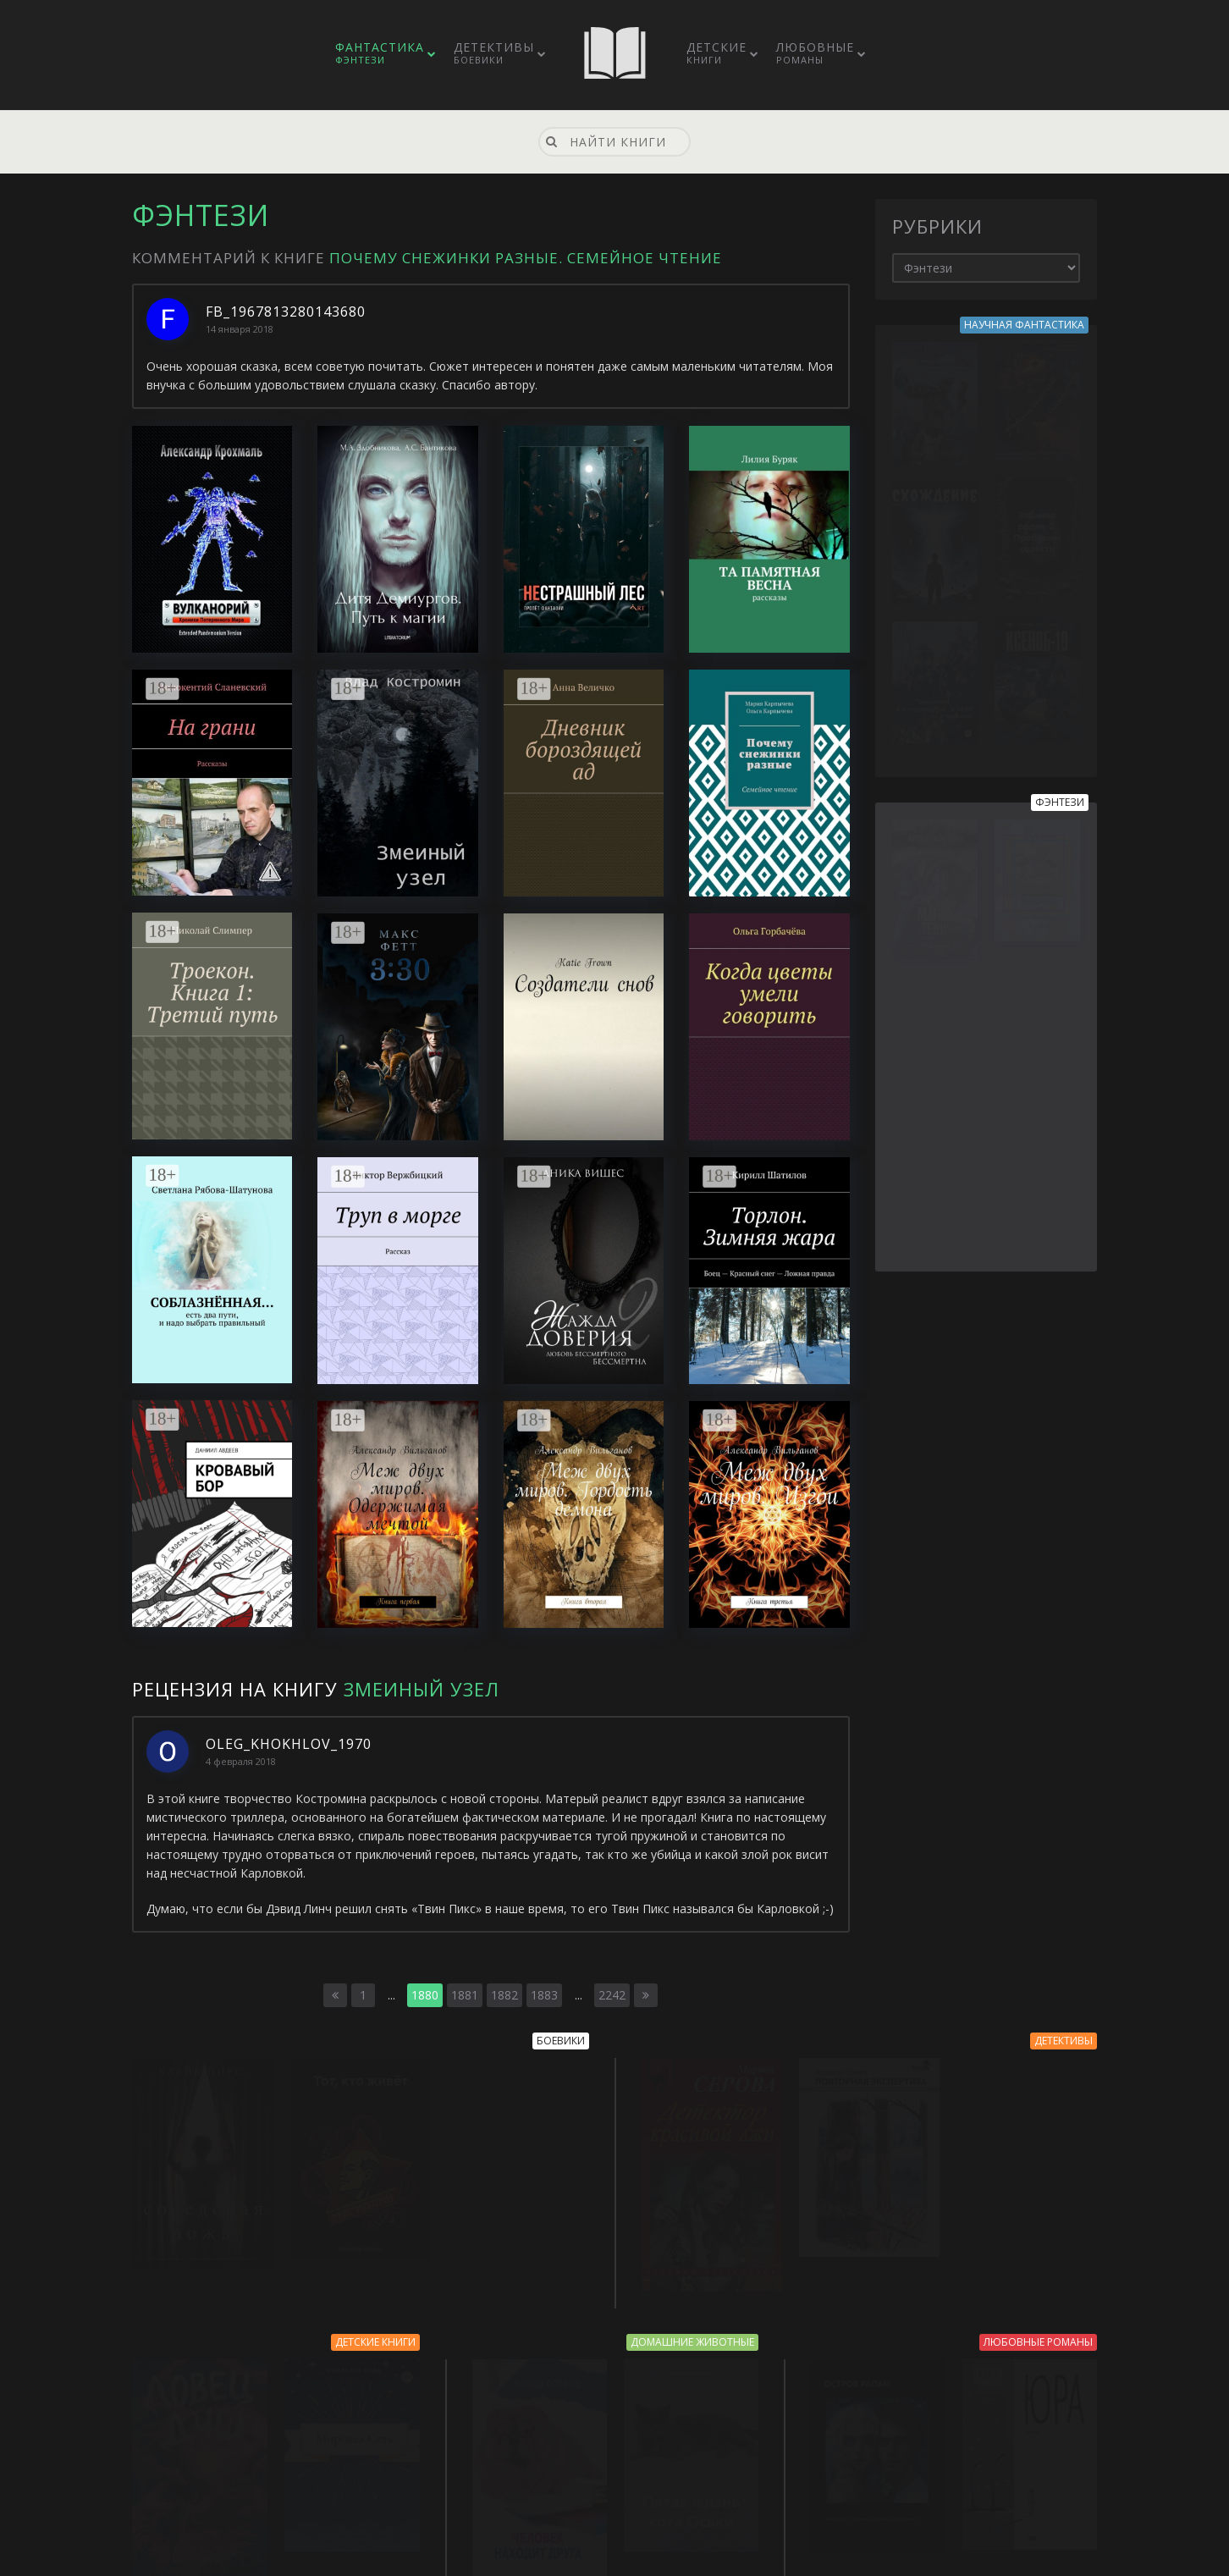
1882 (504, 1995)
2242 (612, 1995)
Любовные (815, 52)
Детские (716, 52)
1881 (464, 1995)
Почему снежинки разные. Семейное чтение (525, 258)
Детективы (494, 52)
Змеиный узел (421, 1689)
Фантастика (379, 52)
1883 (544, 1995)
